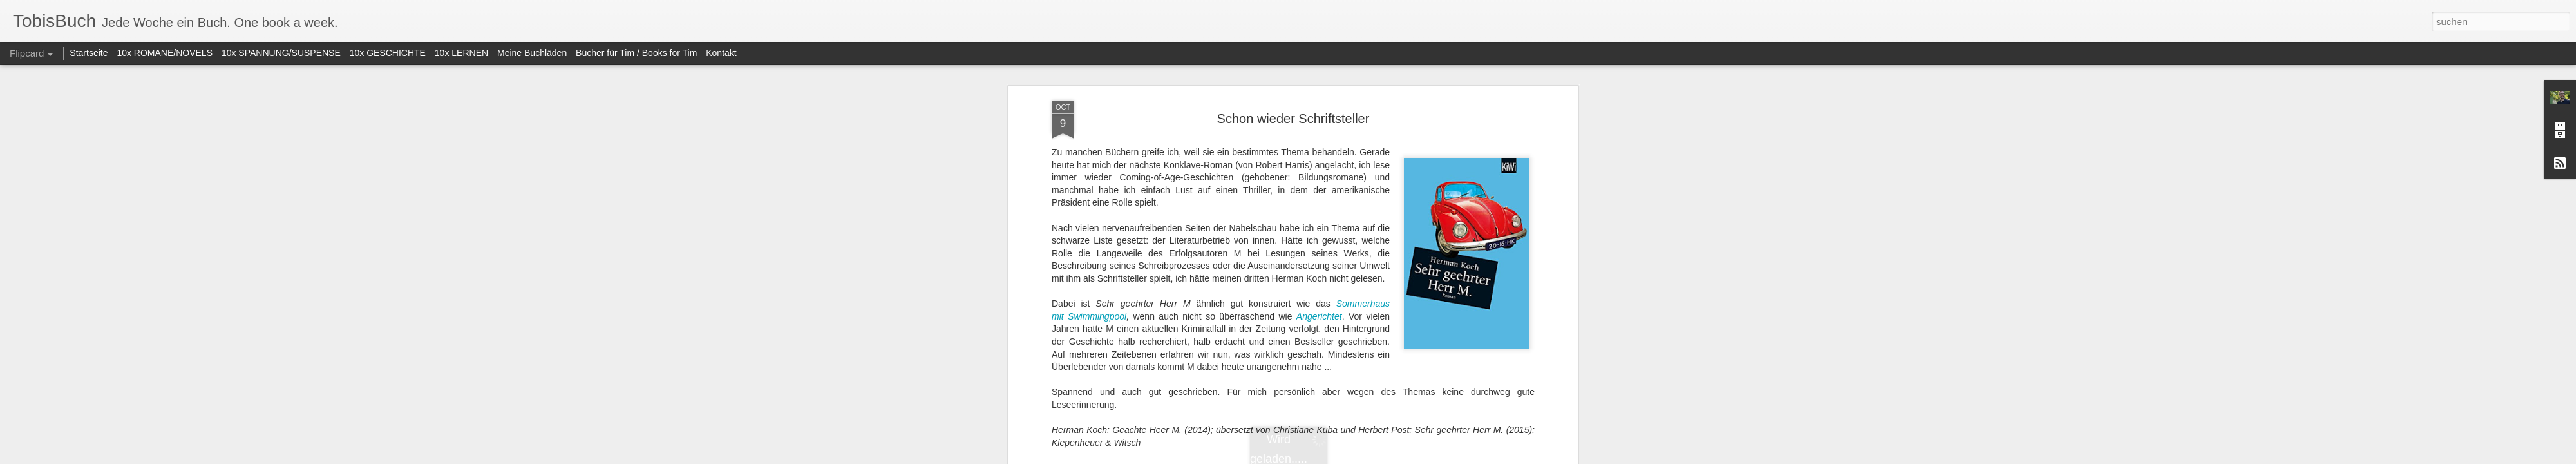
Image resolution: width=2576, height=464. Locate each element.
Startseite (89, 53)
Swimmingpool (1097, 246)
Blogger (1335, 457)
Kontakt (721, 53)
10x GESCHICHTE (388, 53)
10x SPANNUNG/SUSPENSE (281, 53)
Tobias (1365, 444)
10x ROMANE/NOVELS (165, 53)
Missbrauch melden (1381, 457)
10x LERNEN (461, 53)
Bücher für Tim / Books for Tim (636, 53)
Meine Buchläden (532, 53)
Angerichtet (1319, 246)
